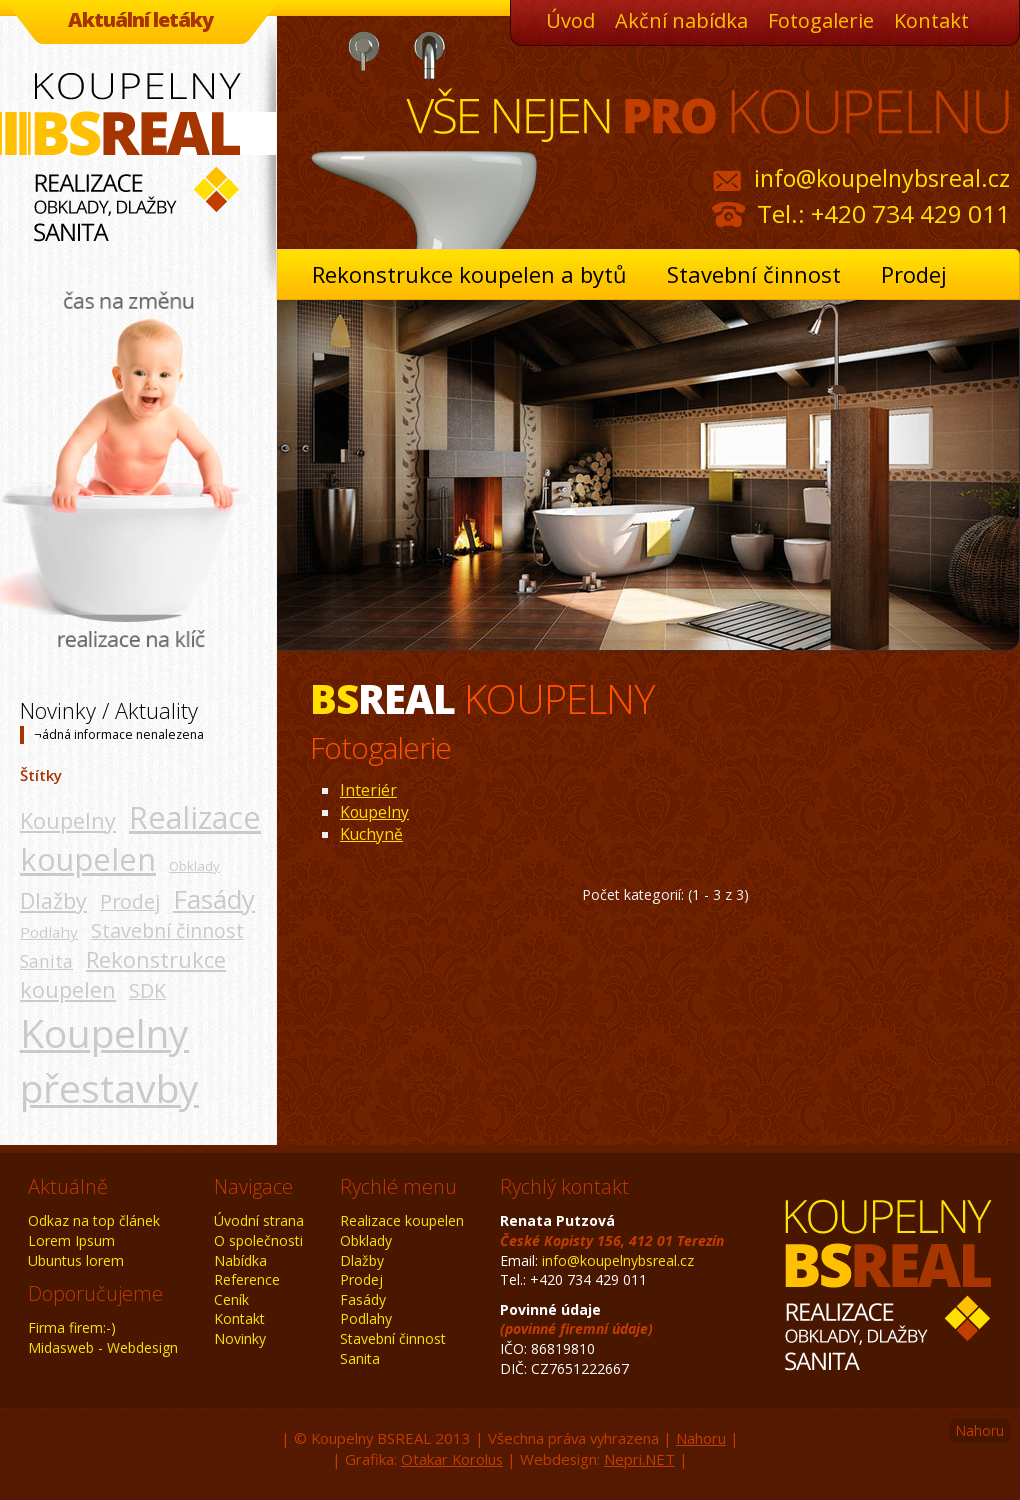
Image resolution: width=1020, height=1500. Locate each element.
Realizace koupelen (140, 838)
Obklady (194, 866)
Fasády (214, 899)
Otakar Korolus (452, 1459)
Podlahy (49, 932)
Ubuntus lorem (76, 1260)
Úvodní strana (259, 1220)
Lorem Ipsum (71, 1240)
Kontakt (931, 20)
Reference (247, 1279)
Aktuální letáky (140, 19)
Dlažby (53, 900)
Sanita (46, 961)
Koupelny (68, 820)
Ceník (231, 1299)
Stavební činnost (754, 274)
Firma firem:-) (72, 1327)
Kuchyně (371, 834)
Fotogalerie (821, 20)
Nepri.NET (639, 1459)
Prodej (914, 274)
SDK (147, 990)
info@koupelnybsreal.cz (882, 178)
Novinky (240, 1338)
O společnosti (258, 1240)
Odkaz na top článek (94, 1220)
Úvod (570, 20)
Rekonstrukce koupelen (123, 974)
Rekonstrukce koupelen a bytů (469, 274)
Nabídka (240, 1260)
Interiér (368, 790)
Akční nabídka (681, 20)
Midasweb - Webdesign (103, 1347)
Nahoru (980, 1430)
